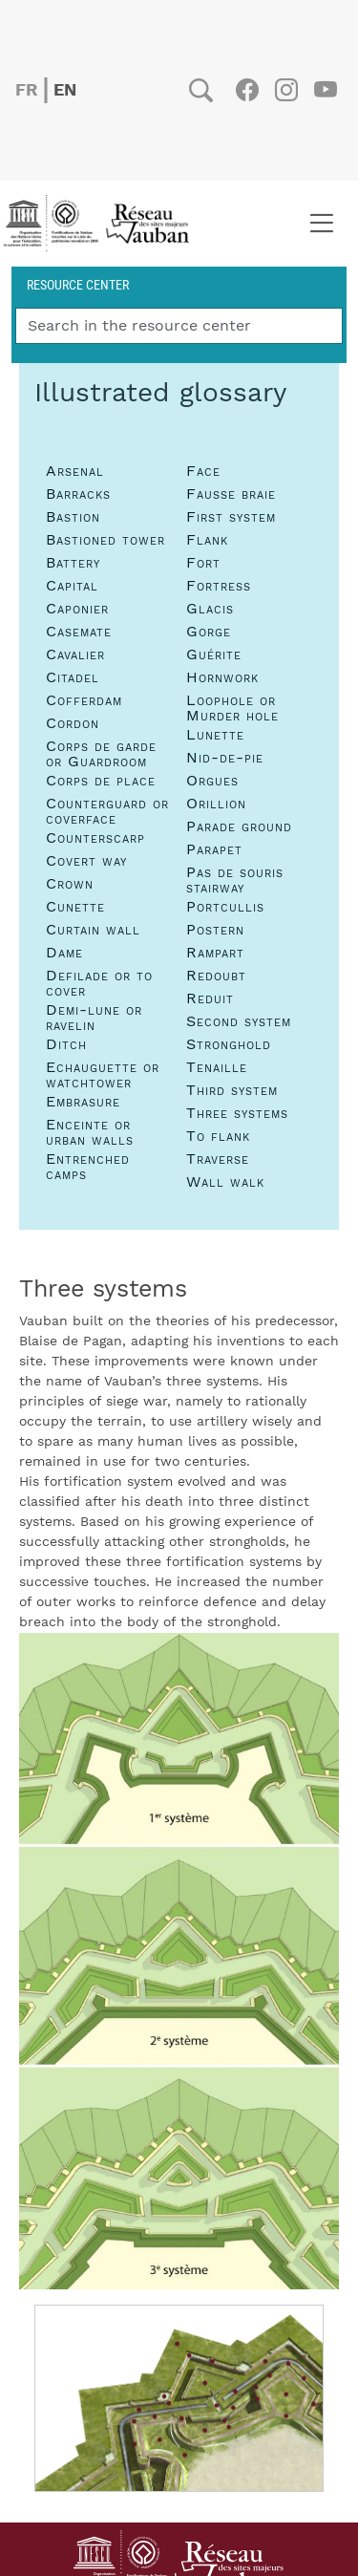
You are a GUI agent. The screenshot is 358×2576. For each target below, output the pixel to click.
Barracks (78, 494)
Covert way (86, 861)
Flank (207, 539)
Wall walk (225, 1182)
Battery (73, 562)
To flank (218, 1136)
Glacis (210, 608)
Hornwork (222, 677)
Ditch (66, 1044)
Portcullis (225, 906)
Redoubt (216, 975)
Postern (215, 929)
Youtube (325, 89)
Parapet (214, 849)
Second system (238, 1021)
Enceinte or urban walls (90, 1132)
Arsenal (75, 471)
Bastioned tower (105, 539)
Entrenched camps (88, 1166)
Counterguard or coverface (107, 811)
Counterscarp (95, 838)
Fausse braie (231, 494)
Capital (72, 585)
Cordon (72, 723)
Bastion (73, 517)
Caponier (77, 608)
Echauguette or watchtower (102, 1075)
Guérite (214, 654)
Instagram (286, 89)
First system (231, 517)
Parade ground (239, 826)
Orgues (212, 780)
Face (203, 471)
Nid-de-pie (224, 757)
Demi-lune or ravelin (94, 1017)
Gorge (208, 631)
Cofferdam (84, 700)
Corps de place (101, 780)
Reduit (210, 998)
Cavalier (75, 654)
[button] (179, 1960)
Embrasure (83, 1101)
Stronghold (228, 1044)
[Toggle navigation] (321, 224)
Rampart (215, 952)
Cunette (75, 906)
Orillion (216, 803)
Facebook (247, 89)
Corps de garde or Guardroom (101, 754)
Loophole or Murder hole (232, 708)
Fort (203, 562)
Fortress (218, 585)
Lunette (215, 734)
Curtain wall (93, 929)
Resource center (78, 284)
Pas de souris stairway (235, 880)
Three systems (237, 1113)
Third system (232, 1090)
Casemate (79, 631)
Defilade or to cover (99, 983)
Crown (70, 883)
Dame (64, 952)
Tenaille (216, 1067)
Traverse (217, 1159)
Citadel (72, 677)
